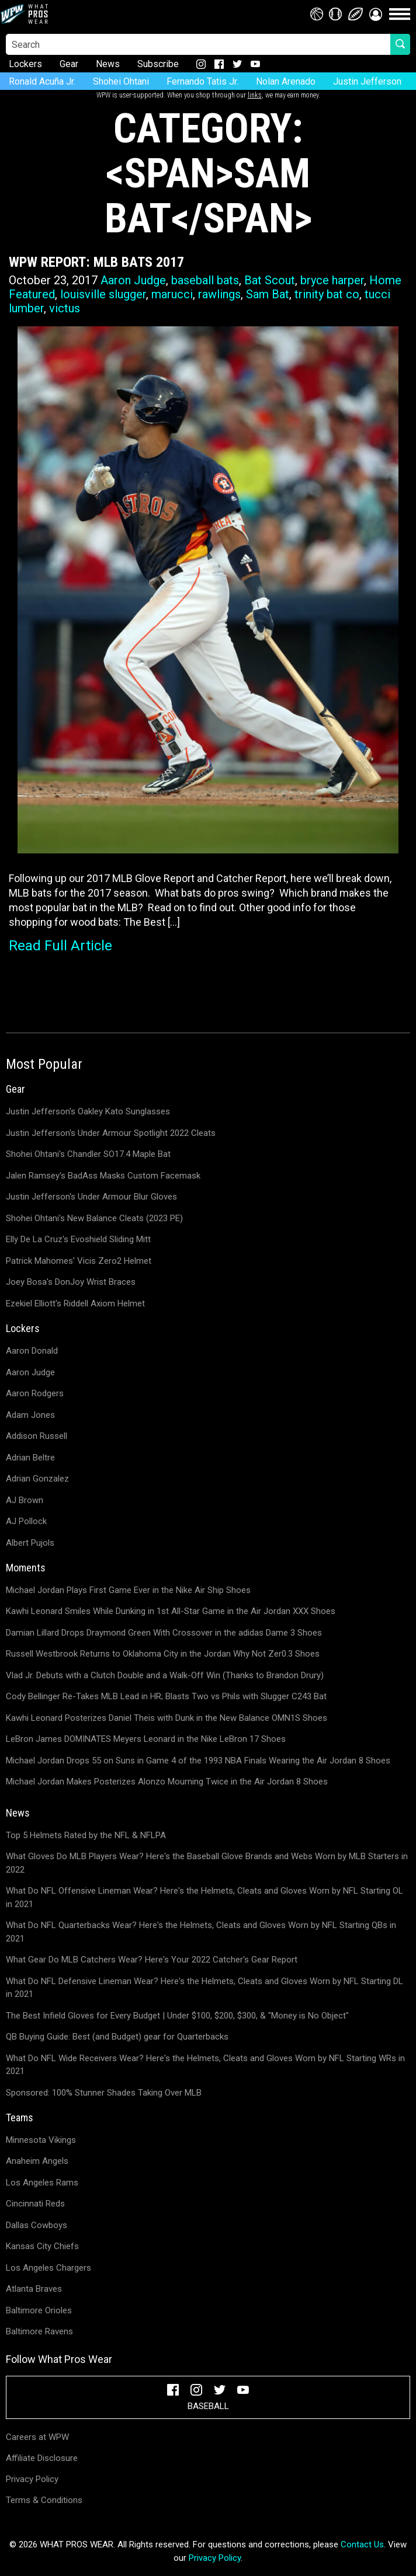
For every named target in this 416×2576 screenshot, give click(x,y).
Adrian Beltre (30, 1457)
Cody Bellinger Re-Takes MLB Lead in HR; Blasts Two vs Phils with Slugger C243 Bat (166, 1696)
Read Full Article (60, 945)
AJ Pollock (26, 1521)
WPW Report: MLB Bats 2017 (96, 262)
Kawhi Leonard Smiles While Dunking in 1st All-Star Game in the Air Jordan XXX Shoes (170, 1611)
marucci (172, 294)
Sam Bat (267, 294)
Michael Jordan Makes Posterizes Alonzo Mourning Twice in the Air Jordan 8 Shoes (167, 1781)
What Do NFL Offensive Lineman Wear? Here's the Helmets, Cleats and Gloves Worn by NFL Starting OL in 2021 (204, 1897)
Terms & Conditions (44, 2500)
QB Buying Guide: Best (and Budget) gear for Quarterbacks (117, 2036)
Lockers (25, 63)
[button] (375, 14)
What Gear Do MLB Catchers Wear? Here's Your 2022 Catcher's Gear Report (151, 1959)
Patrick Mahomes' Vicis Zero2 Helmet (78, 1261)
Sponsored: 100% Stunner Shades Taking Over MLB (104, 2092)
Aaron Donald (32, 1350)
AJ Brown (24, 1500)
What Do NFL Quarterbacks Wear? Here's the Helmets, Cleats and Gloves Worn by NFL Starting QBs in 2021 (201, 1932)
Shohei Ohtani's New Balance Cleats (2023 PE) (94, 1218)
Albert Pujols (30, 1543)
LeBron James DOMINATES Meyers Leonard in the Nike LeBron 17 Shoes (146, 1739)
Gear (69, 63)
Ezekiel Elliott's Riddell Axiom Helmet (75, 1303)
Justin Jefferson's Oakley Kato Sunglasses (88, 1111)
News (108, 63)
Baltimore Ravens (39, 2331)
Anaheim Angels (37, 2161)
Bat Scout (269, 280)
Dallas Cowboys (36, 2225)
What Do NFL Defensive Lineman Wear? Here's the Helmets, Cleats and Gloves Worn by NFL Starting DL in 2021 (204, 1988)
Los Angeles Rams (42, 2182)
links (255, 95)
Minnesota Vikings (41, 2140)
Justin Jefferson (367, 81)
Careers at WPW (37, 2437)
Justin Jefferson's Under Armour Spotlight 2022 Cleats (111, 1133)
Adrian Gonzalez (37, 1478)
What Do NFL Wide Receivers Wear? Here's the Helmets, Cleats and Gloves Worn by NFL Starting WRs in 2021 (205, 2065)
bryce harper (332, 280)
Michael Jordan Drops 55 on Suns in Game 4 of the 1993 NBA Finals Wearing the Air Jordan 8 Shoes (198, 1760)
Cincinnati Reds (35, 2203)
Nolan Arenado (286, 81)
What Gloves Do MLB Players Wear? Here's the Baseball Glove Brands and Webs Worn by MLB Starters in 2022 (207, 1863)
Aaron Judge (133, 280)
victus (64, 308)
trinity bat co (326, 294)
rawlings (219, 294)
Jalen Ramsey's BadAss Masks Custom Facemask (103, 1175)
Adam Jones (30, 1415)
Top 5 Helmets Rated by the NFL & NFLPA (86, 1835)
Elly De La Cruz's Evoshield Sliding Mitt (78, 1239)
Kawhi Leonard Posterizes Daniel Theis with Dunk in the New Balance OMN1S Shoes (166, 1718)
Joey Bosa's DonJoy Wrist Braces (71, 1282)
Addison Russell (36, 1436)
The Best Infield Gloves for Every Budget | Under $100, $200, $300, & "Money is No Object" (177, 2015)
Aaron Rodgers (35, 1393)
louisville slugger (103, 294)
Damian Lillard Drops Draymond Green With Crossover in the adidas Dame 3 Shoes (164, 1632)
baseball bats (205, 280)
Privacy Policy (32, 2479)
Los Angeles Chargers (48, 2268)
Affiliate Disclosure (42, 2458)
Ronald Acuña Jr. (42, 81)
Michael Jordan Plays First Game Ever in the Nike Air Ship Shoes (128, 1590)
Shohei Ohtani (121, 81)
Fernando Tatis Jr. (202, 81)
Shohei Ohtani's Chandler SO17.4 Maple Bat (88, 1154)
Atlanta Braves (34, 2289)
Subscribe (158, 63)
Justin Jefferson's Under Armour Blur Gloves (91, 1196)
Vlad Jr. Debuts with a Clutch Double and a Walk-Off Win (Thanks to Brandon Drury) (165, 1675)
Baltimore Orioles (39, 2310)
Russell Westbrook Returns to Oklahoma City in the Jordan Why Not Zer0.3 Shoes (163, 1653)
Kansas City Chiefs (42, 2246)
